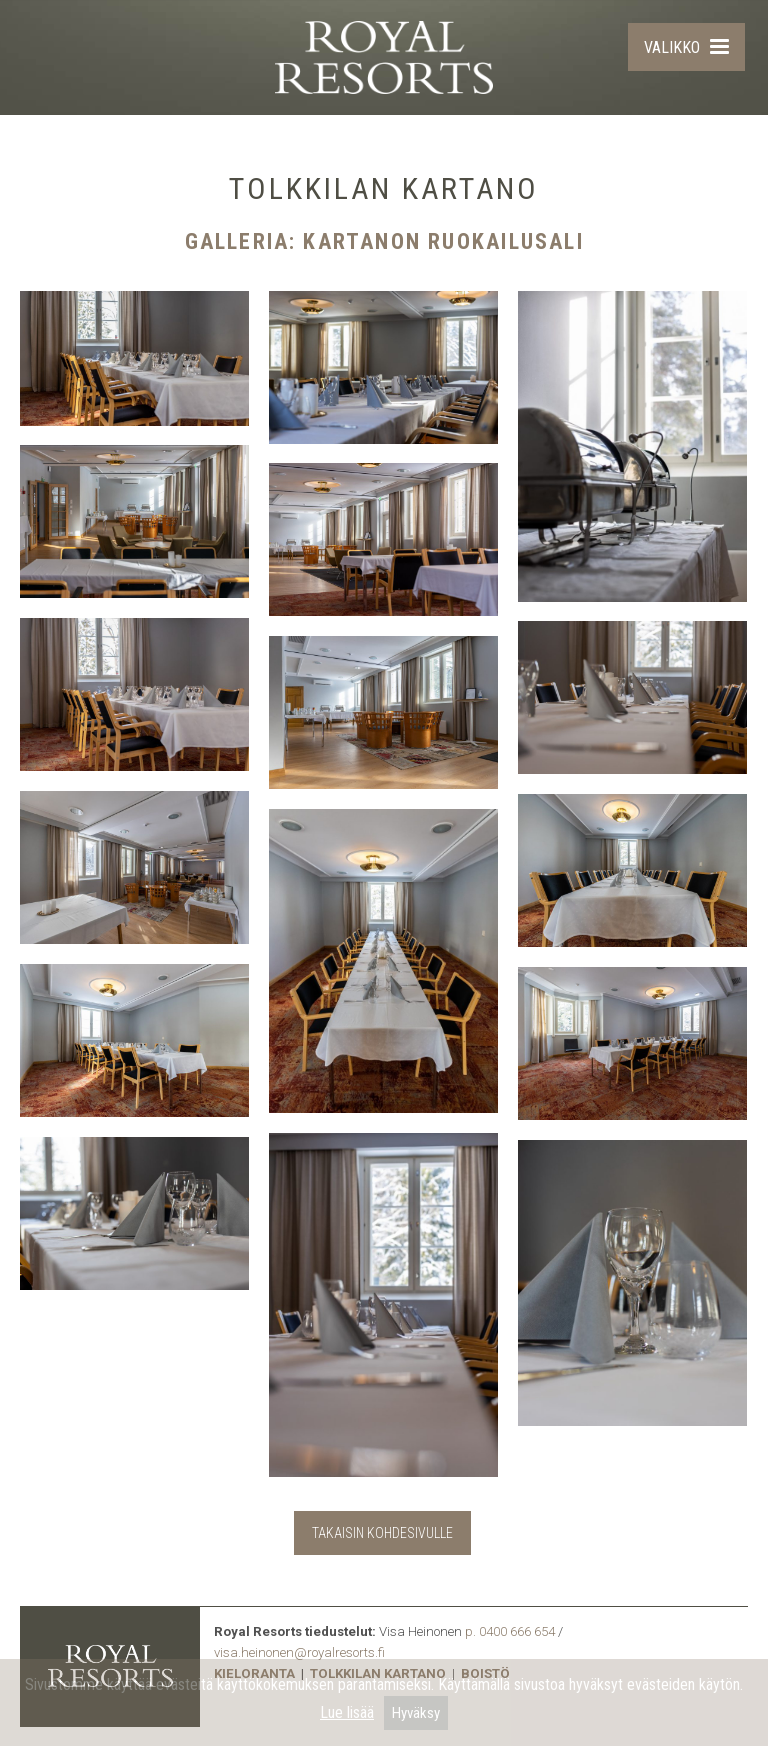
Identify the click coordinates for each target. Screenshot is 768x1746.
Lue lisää (347, 1712)
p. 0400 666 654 (510, 1631)
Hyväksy (416, 1713)
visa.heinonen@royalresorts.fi (299, 1652)
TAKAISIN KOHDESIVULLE (382, 1533)
